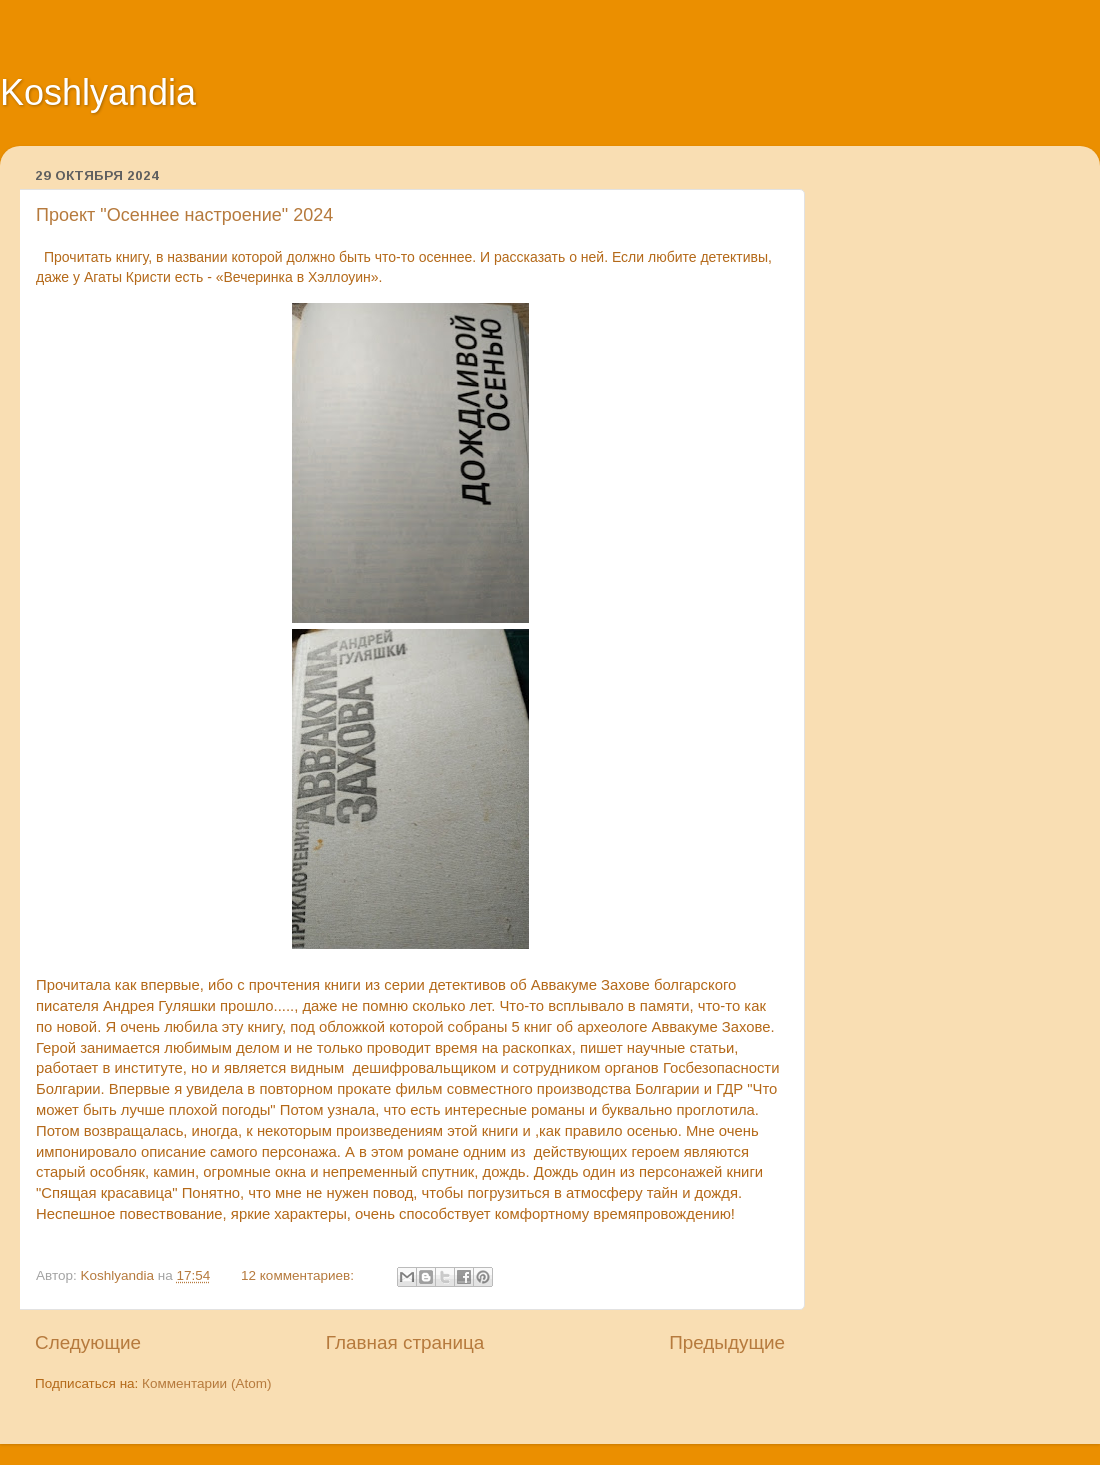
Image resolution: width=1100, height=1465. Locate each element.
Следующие (88, 1342)
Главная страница (405, 1342)
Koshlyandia (98, 92)
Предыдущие (727, 1342)
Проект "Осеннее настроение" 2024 (184, 215)
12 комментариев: (299, 1275)
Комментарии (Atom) (206, 1383)
